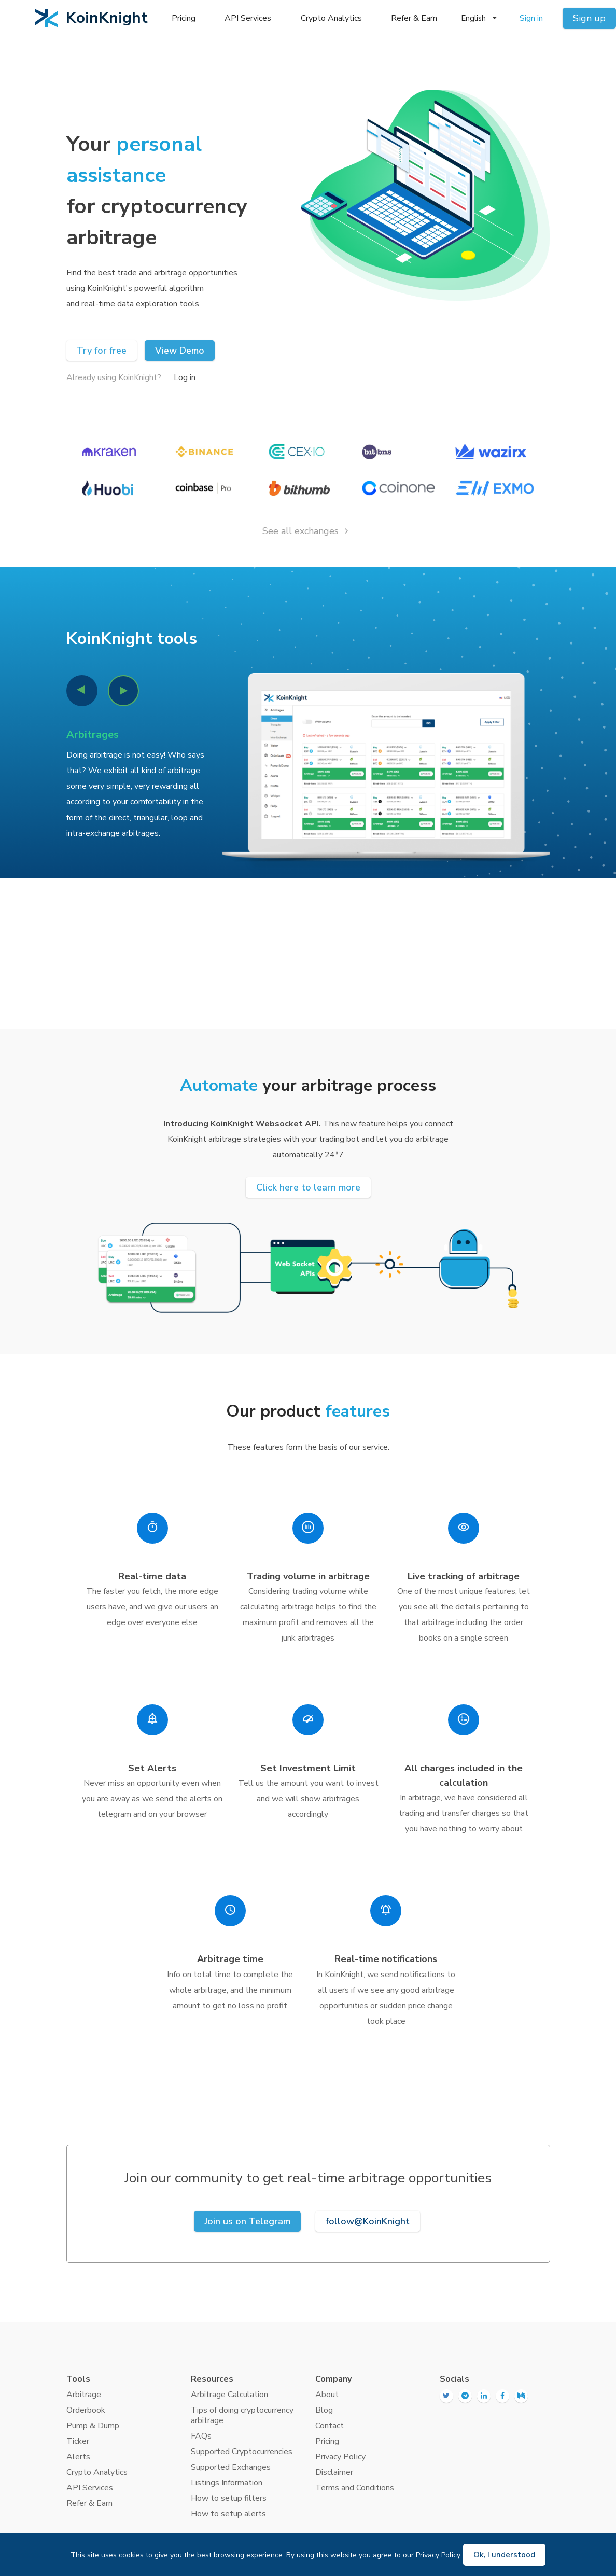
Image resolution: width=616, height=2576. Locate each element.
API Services (248, 18)
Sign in (531, 18)
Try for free (102, 350)
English (478, 18)
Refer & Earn (414, 18)
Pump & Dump (92, 2425)
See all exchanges (307, 531)
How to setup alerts (228, 2514)
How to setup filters (229, 2498)
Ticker (77, 2441)
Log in (184, 377)
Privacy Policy (340, 2457)
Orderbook (85, 2410)
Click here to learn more (308, 1187)
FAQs (201, 2436)
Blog (324, 2410)
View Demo (179, 350)
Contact (329, 2425)
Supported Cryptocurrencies (241, 2451)
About (327, 2394)
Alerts (78, 2457)
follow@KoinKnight (368, 2221)
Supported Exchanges (231, 2467)
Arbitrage (83, 2394)
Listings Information (226, 2482)
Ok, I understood (504, 2555)
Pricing (183, 18)
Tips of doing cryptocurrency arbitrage (242, 2415)
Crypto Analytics (331, 18)
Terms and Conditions (354, 2488)
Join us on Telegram (247, 2221)
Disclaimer (334, 2472)
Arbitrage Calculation (229, 2394)
